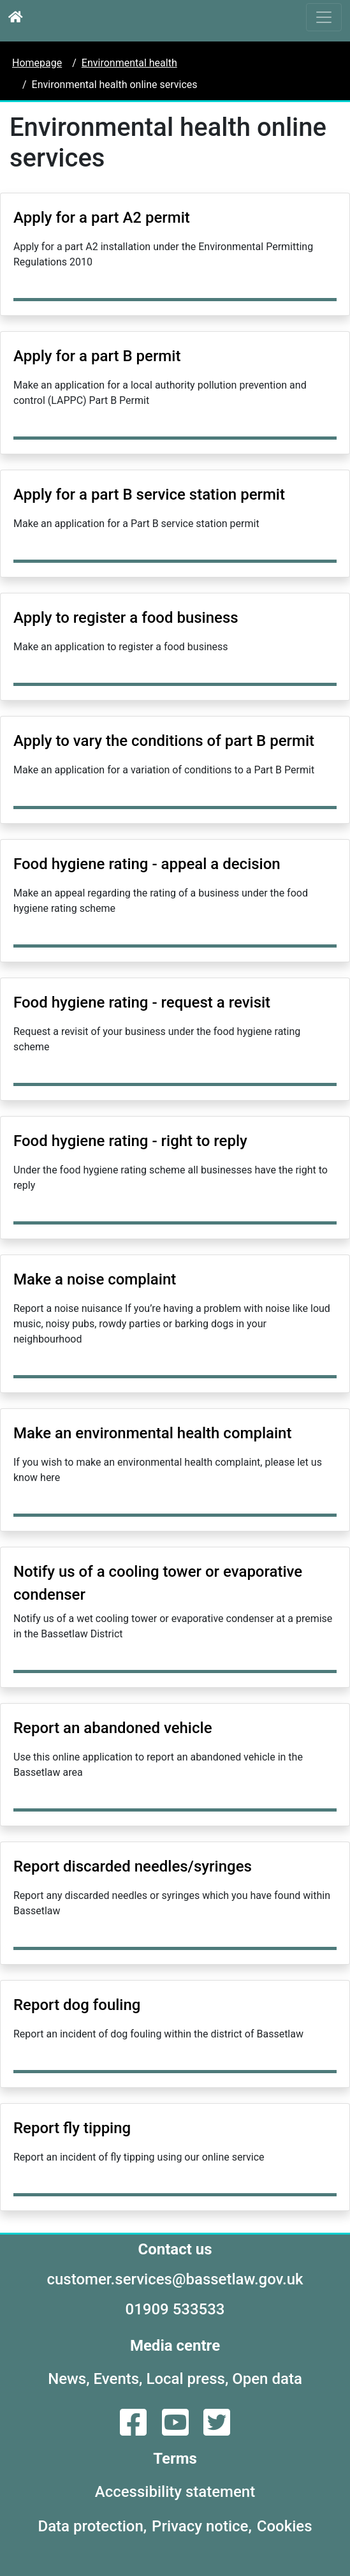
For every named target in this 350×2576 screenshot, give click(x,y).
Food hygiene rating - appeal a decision (147, 864)
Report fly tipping (72, 2128)
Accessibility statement (175, 2492)
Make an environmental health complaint (152, 1433)
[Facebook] (134, 2430)
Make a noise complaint (94, 1279)
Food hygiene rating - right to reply (130, 1141)
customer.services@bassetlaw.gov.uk (175, 2279)
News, (68, 2379)
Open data (267, 2379)
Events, (118, 2379)
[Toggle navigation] (324, 17)
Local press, (187, 2379)
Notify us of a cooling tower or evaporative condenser (157, 1583)
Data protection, (92, 2526)
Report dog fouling (76, 2005)
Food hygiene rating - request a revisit (141, 1002)
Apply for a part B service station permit (149, 494)
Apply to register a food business (125, 618)
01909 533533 (174, 2309)
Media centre (175, 2346)
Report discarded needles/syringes (132, 1866)
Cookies (284, 2526)
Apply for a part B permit (96, 356)
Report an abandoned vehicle (112, 1728)
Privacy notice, (202, 2526)
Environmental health (129, 63)
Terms (175, 2459)
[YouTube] (177, 2430)
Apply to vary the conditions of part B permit (163, 741)
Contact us (175, 2249)
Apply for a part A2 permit (101, 218)
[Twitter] (217, 2430)
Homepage (37, 63)
